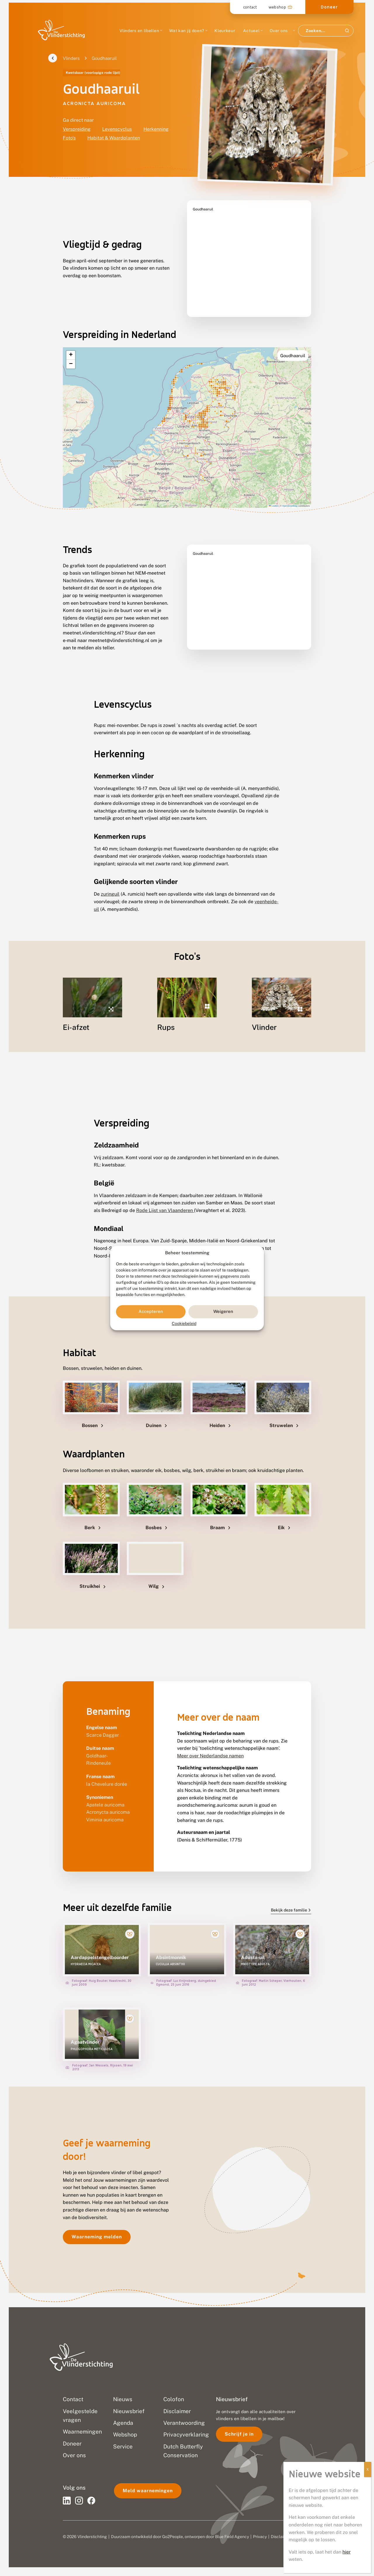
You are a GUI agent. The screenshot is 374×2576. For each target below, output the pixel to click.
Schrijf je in (239, 2434)
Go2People (172, 2536)
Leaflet (273, 491)
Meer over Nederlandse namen (210, 1741)
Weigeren (223, 1311)
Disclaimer (281, 2536)
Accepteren (150, 1311)
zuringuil (110, 879)
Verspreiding (77, 129)
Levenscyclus (117, 129)
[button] (70, 340)
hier (346, 2552)
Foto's (69, 138)
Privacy (260, 2536)
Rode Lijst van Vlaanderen (165, 1196)
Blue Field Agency (232, 2536)
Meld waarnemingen (148, 2490)
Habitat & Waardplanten (113, 138)
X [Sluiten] (367, 2469)
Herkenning (156, 129)
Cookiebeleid (184, 1323)
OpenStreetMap (290, 491)
